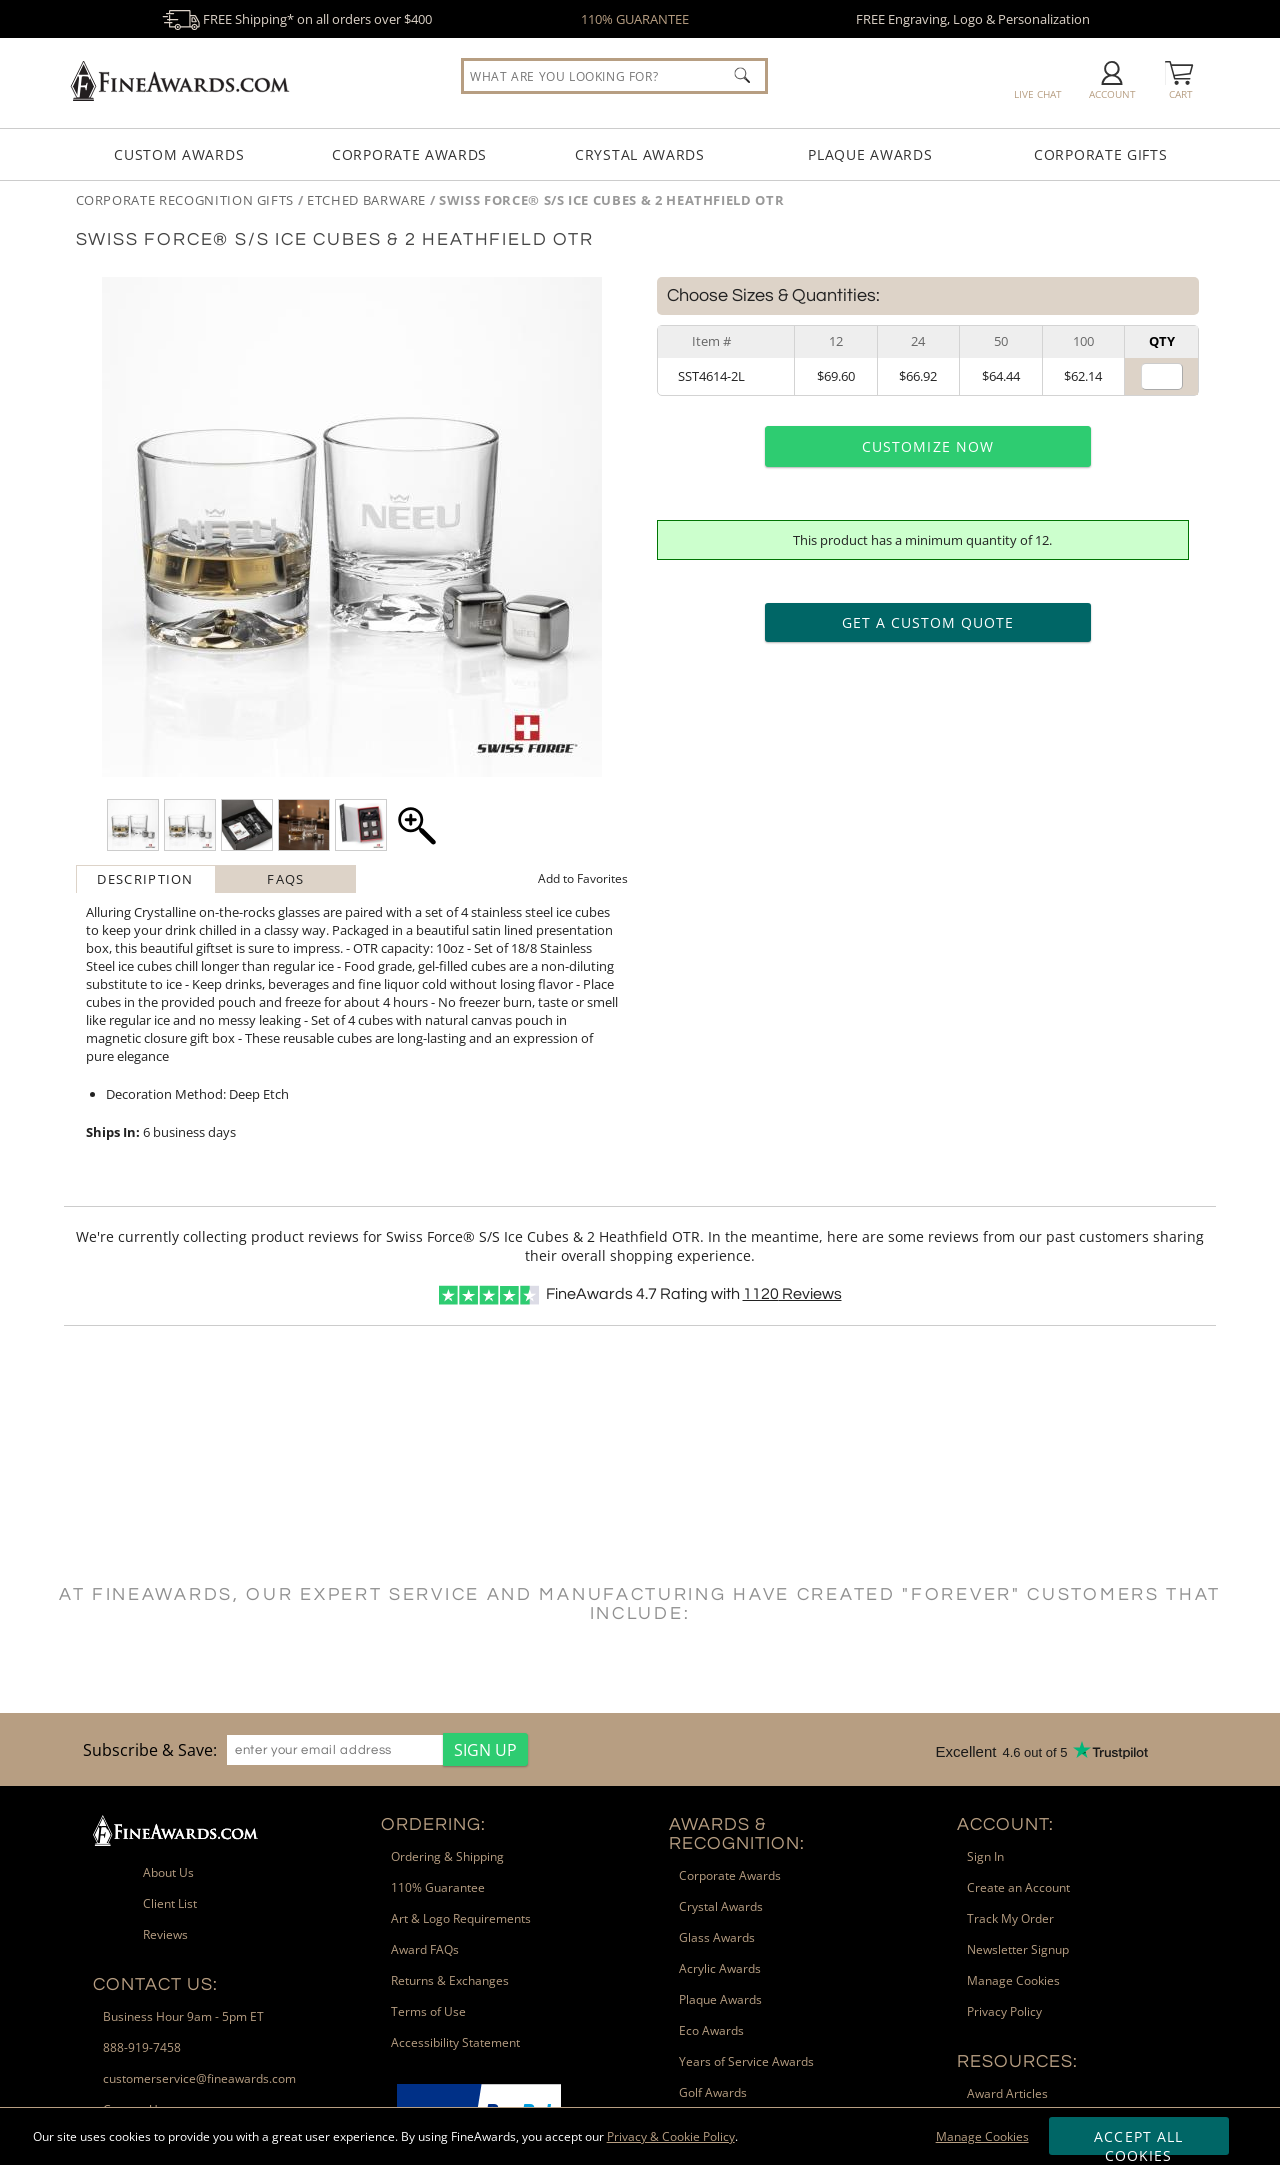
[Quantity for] (1162, 376)
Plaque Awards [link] (720, 1999)
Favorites (583, 878)
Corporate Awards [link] (730, 1875)
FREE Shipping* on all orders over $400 (297, 19)
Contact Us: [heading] (155, 1984)
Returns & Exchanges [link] (450, 1980)
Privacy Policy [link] (1004, 2011)
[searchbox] (614, 76)
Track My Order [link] (1010, 1918)
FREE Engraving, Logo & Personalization (973, 19)
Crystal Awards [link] (721, 1906)
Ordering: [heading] (433, 1824)
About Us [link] (168, 1872)
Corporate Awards (409, 154)
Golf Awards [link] (713, 2092)
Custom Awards (179, 154)
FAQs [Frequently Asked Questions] (285, 879)
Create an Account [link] (1018, 1887)
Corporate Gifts (1101, 154)
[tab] (146, 879)
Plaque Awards (870, 154)
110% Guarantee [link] (438, 1887)
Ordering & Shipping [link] (447, 1856)
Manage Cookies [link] (1013, 1980)
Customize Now (928, 446)
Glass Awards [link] (717, 1937)
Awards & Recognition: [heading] (737, 1834)
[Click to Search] (742, 75)
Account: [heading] (1005, 1824)
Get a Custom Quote (928, 622)
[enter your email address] (335, 1750)
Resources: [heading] (1017, 2061)
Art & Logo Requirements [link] (461, 1918)
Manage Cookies (982, 2136)
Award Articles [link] (1007, 2093)
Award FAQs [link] (425, 1949)
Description (145, 879)
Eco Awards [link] (711, 2030)
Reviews (792, 1294)
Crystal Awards (640, 154)
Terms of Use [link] (428, 2011)
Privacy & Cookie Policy (671, 2136)
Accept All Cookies (1138, 2141)
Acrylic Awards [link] (720, 1968)
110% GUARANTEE (635, 19)
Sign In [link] (985, 1856)
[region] (300, 1749)
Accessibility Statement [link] (455, 2042)
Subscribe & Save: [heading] (150, 1750)
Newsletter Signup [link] (1018, 1949)
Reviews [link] (165, 1934)
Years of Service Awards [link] (746, 2061)
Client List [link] (170, 1903)
